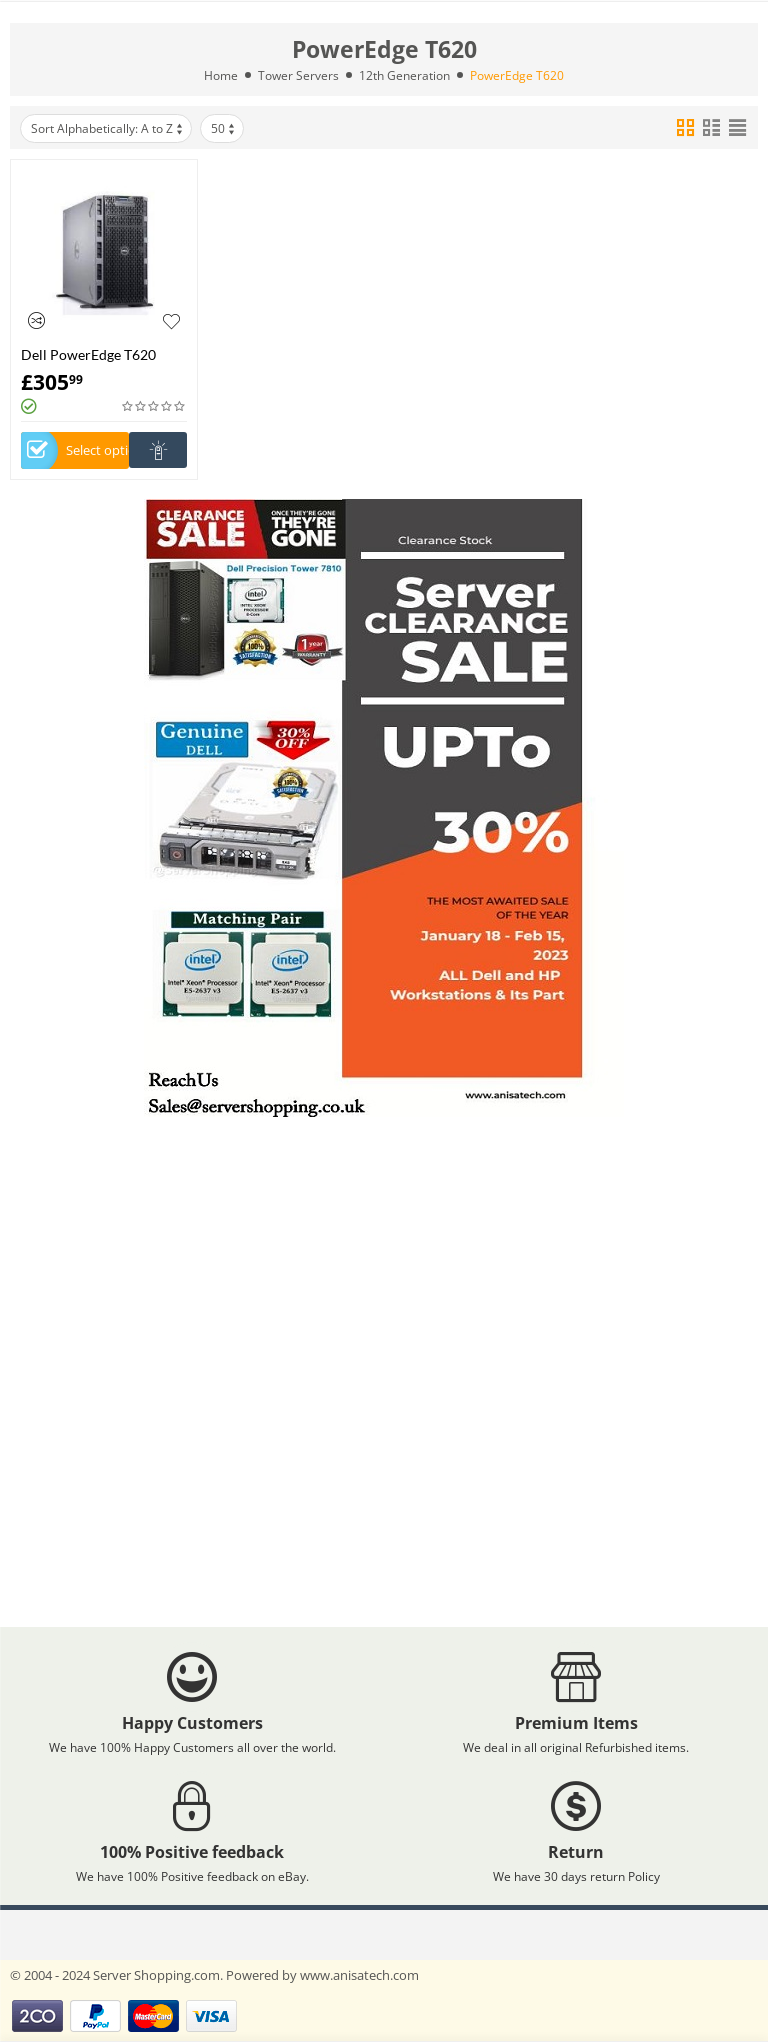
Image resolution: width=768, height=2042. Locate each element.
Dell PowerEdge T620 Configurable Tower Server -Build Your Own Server (104, 354)
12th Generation (404, 75)
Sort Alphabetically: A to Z (108, 128)
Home (221, 75)
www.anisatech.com (359, 1975)
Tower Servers (298, 75)
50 (224, 128)
